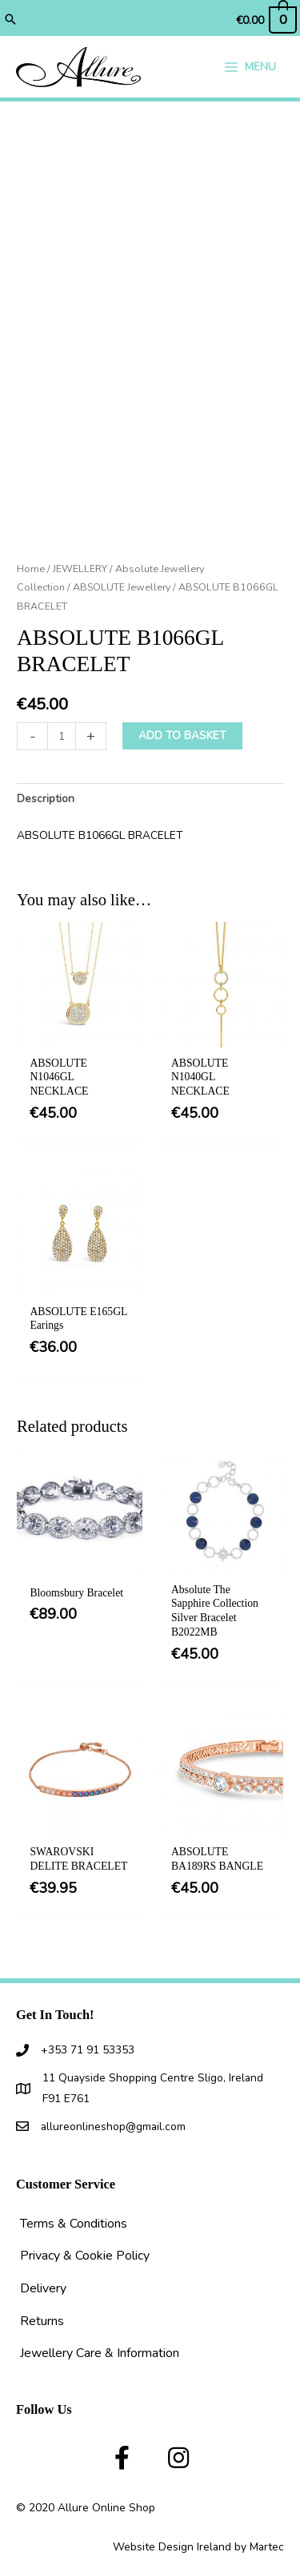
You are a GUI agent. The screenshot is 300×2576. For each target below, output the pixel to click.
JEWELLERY (80, 568)
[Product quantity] (61, 736)
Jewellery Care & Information (99, 2353)
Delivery (43, 2288)
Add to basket (182, 735)
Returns (42, 2321)
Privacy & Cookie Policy (85, 2255)
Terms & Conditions (73, 2223)
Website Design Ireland (172, 2546)
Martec (267, 2546)
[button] (10, 20)
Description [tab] (45, 798)
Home (31, 568)
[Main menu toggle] (249, 67)
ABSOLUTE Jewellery (121, 587)
